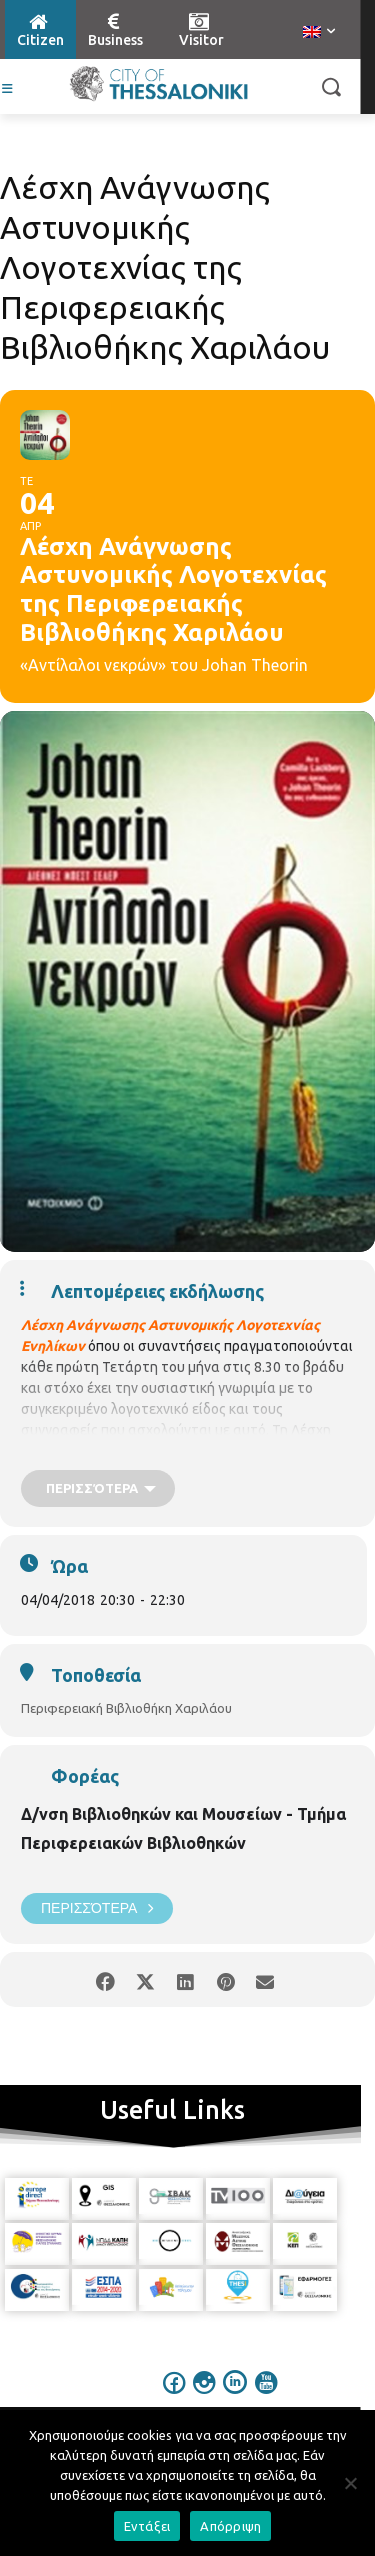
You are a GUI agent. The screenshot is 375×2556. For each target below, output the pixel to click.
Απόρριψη (230, 2526)
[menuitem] (319, 33)
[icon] (174, 2396)
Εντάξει (147, 2526)
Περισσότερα (97, 1908)
